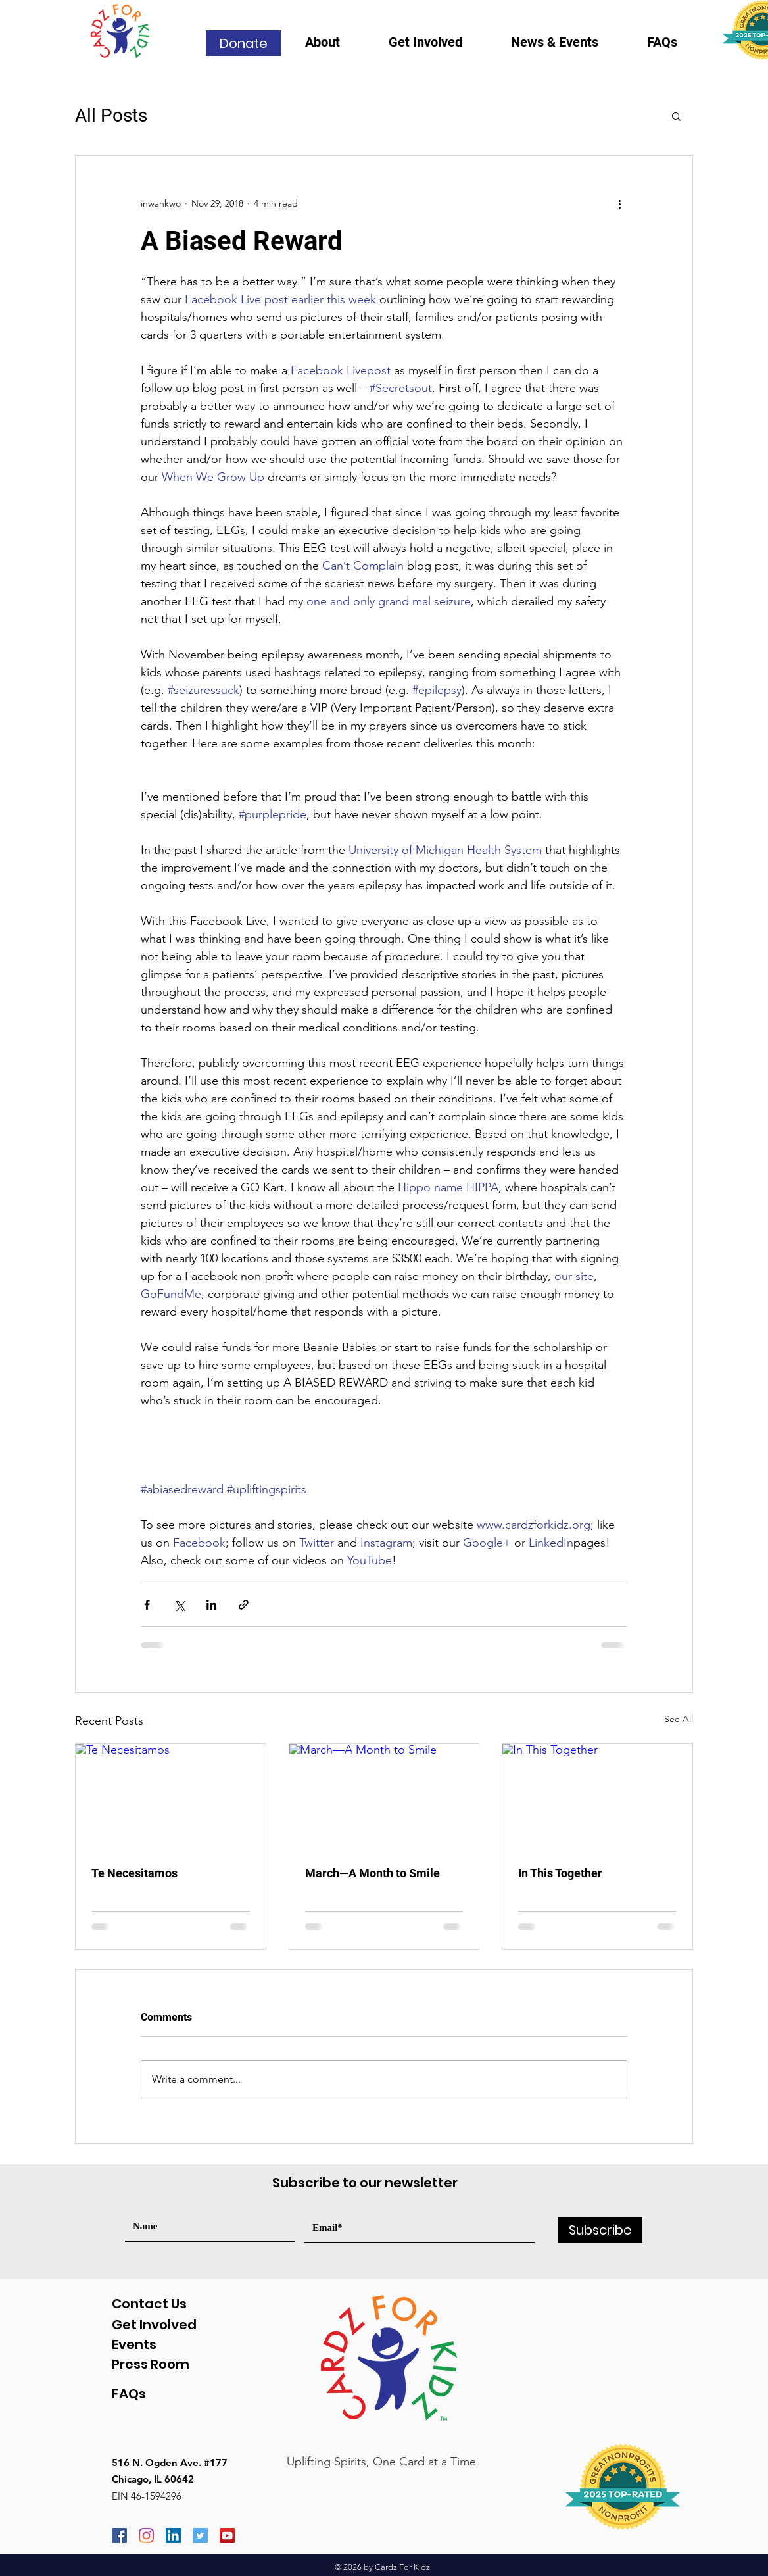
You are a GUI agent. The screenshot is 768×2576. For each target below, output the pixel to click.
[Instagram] (146, 2535)
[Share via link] (243, 1604)
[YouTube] (227, 2535)
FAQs (129, 2394)
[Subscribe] (600, 2230)
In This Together (560, 1873)
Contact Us (149, 2303)
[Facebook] (119, 2535)
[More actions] (619, 203)
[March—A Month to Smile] (384, 1797)
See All (678, 1719)
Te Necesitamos (134, 1873)
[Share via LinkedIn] (211, 1604)
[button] (337, 46)
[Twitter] (200, 2535)
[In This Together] (597, 1797)
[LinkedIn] (173, 2535)
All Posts (111, 115)
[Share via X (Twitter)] (179, 1604)
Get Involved (154, 2325)
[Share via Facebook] (147, 1604)
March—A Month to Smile (372, 1873)
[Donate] (243, 43)
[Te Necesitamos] (171, 1797)
